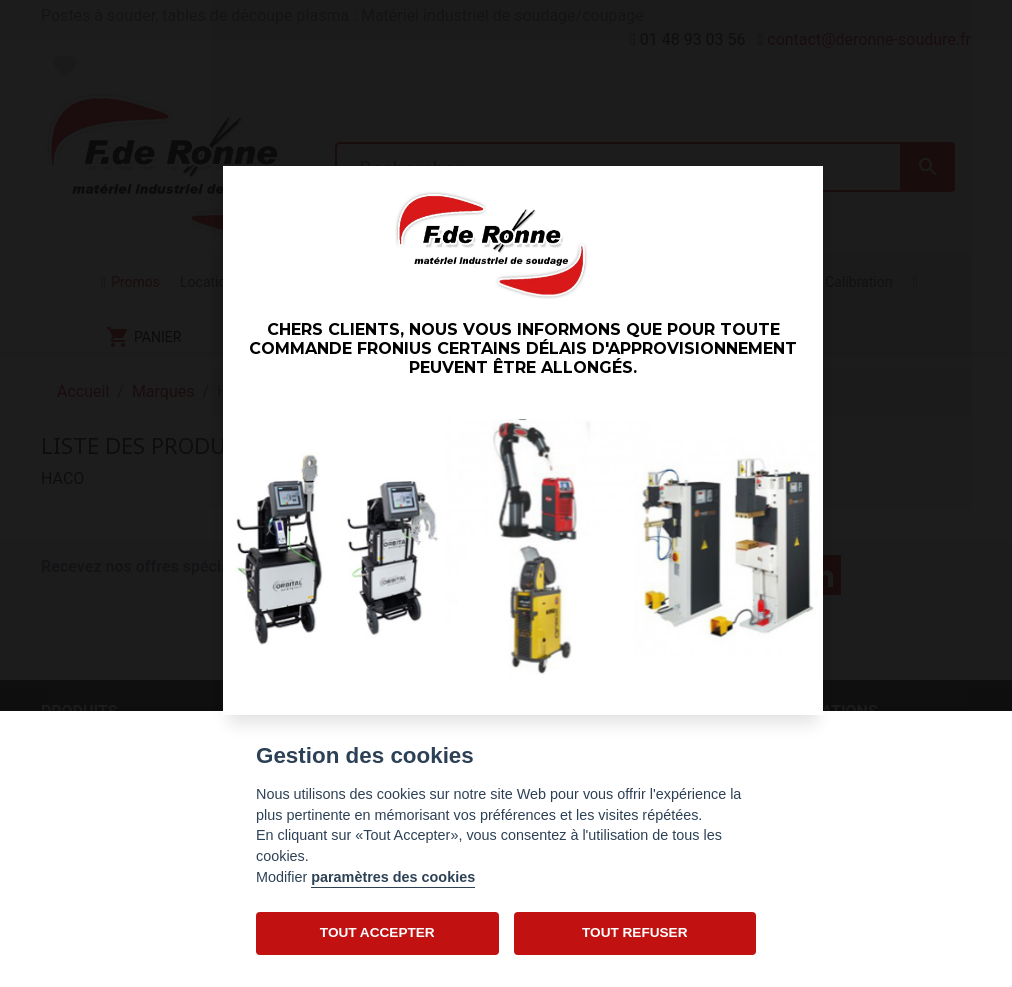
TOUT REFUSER (634, 932)
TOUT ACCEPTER (377, 932)
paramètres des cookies (393, 877)
